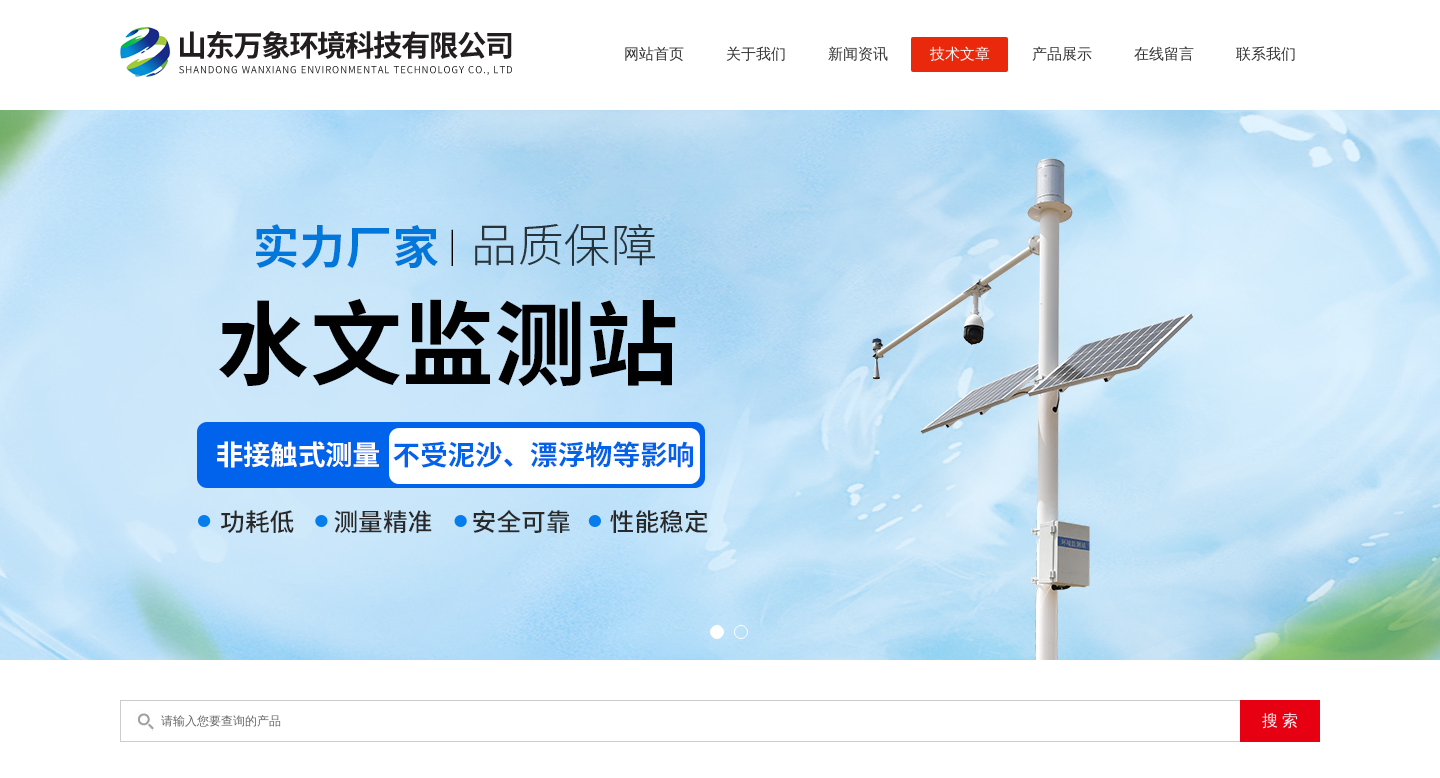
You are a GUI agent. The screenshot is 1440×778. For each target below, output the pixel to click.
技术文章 (960, 54)
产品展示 (1062, 54)
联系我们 (1266, 54)
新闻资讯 (858, 54)
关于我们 (756, 54)
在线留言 (1164, 54)
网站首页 (654, 54)
